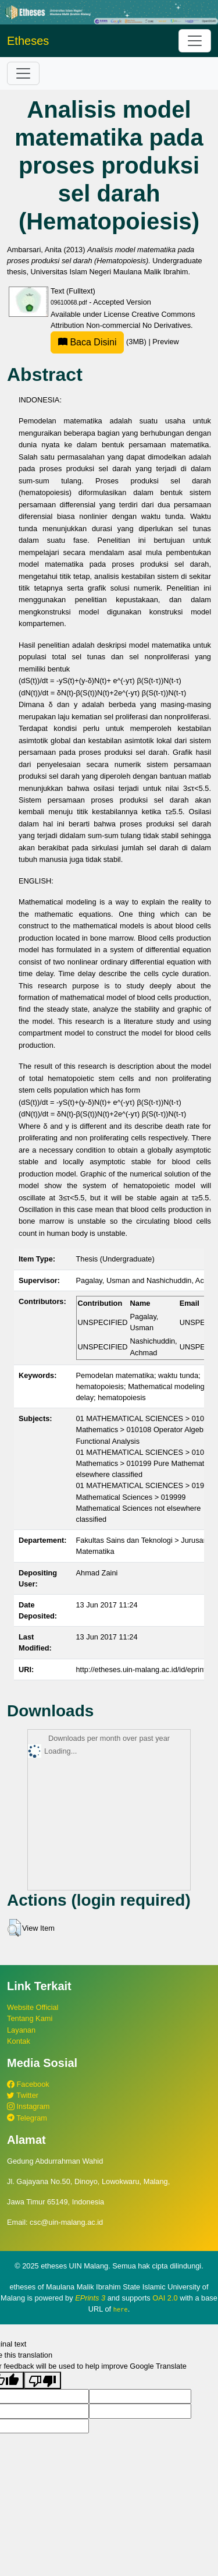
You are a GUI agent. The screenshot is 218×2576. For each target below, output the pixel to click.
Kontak (18, 2041)
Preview (165, 341)
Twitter (22, 2095)
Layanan (21, 2030)
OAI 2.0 (164, 2298)
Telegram (27, 2118)
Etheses (28, 40)
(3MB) (99, 341)
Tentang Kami (29, 2018)
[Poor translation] (42, 2380)
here (120, 2309)
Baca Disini (87, 342)
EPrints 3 (90, 2298)
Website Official (32, 2007)
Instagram (28, 2106)
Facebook (28, 2084)
